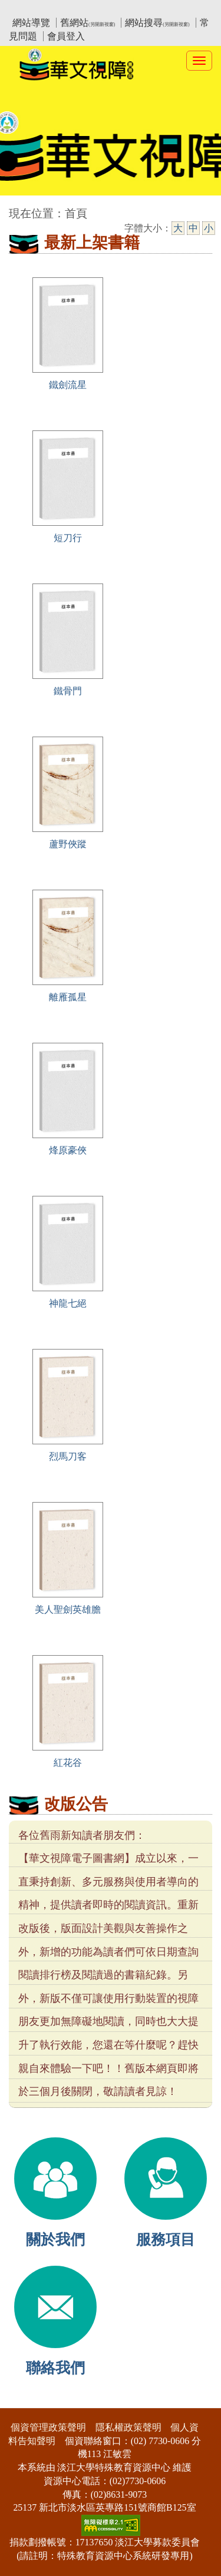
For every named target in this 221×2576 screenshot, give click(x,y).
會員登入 (66, 36)
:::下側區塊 (22, 2400)
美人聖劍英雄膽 (68, 1609)
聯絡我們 (55, 2367)
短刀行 (68, 538)
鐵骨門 (68, 691)
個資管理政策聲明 (48, 2427)
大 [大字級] (178, 228)
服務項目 (165, 2239)
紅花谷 (68, 1763)
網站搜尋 (157, 23)
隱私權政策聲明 (128, 2427)
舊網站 (87, 23)
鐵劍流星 (68, 385)
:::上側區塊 (31, 9)
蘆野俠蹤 (68, 844)
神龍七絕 (68, 1303)
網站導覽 (31, 23)
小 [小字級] (208, 228)
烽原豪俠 (68, 1150)
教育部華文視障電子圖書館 (113, 9)
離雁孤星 (68, 997)
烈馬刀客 (68, 1456)
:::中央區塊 (22, 208)
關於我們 (55, 2239)
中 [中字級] (193, 228)
